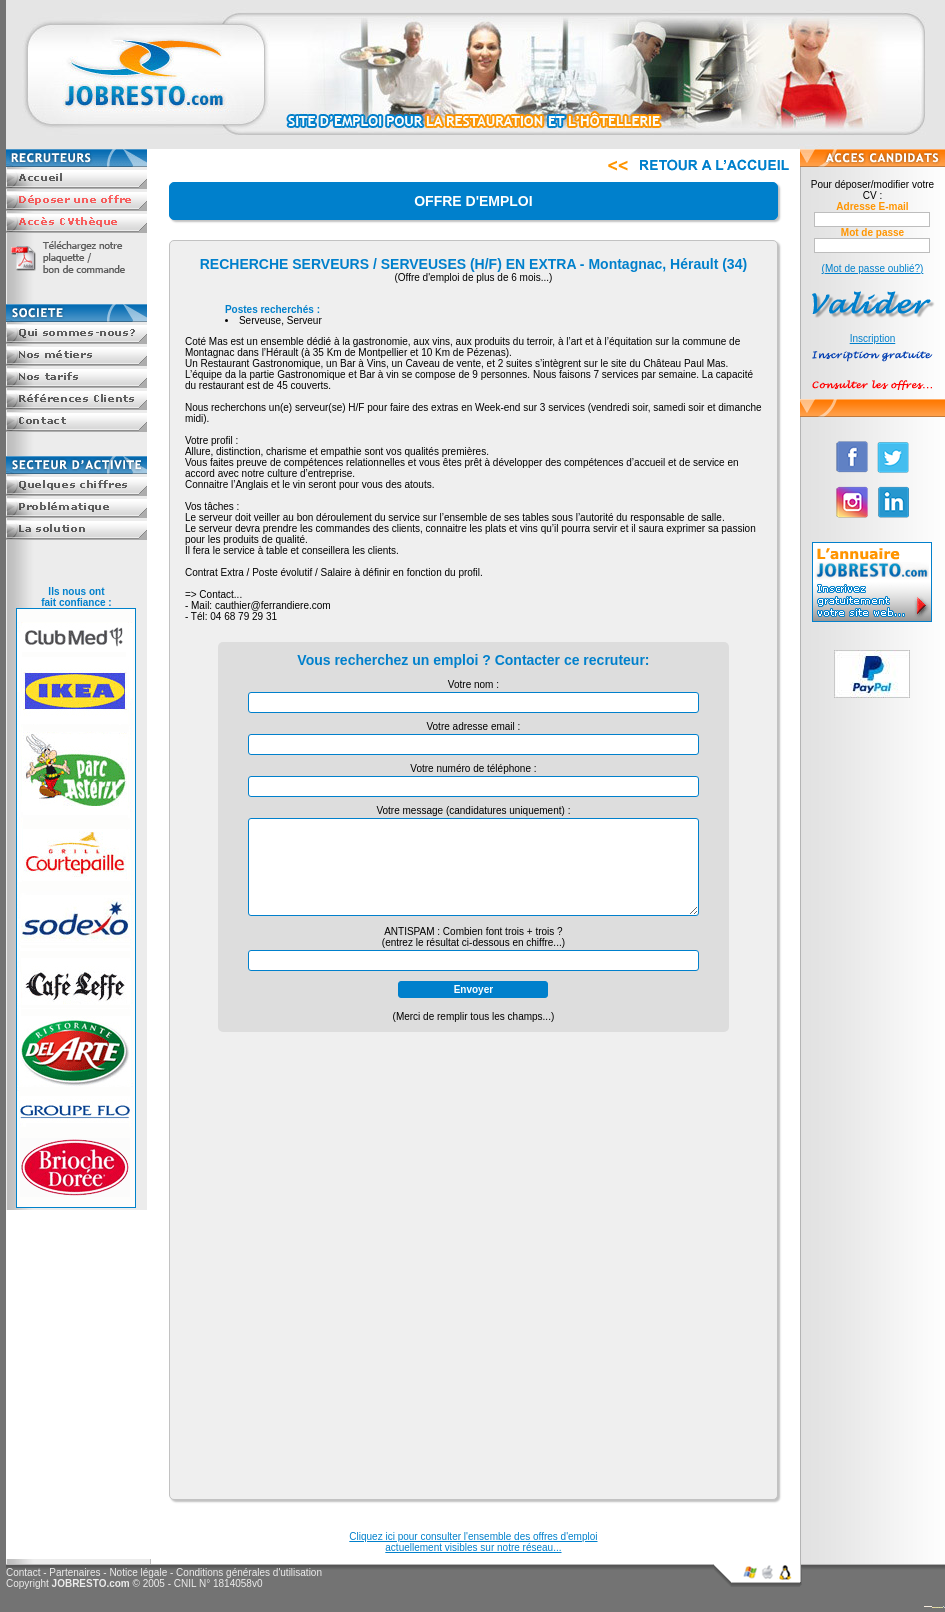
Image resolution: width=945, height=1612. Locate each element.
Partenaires (74, 1572)
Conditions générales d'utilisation (249, 1572)
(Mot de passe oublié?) (873, 268)
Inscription (873, 338)
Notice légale (138, 1572)
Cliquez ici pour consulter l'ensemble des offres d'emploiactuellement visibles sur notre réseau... (473, 1542)
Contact (23, 1572)
